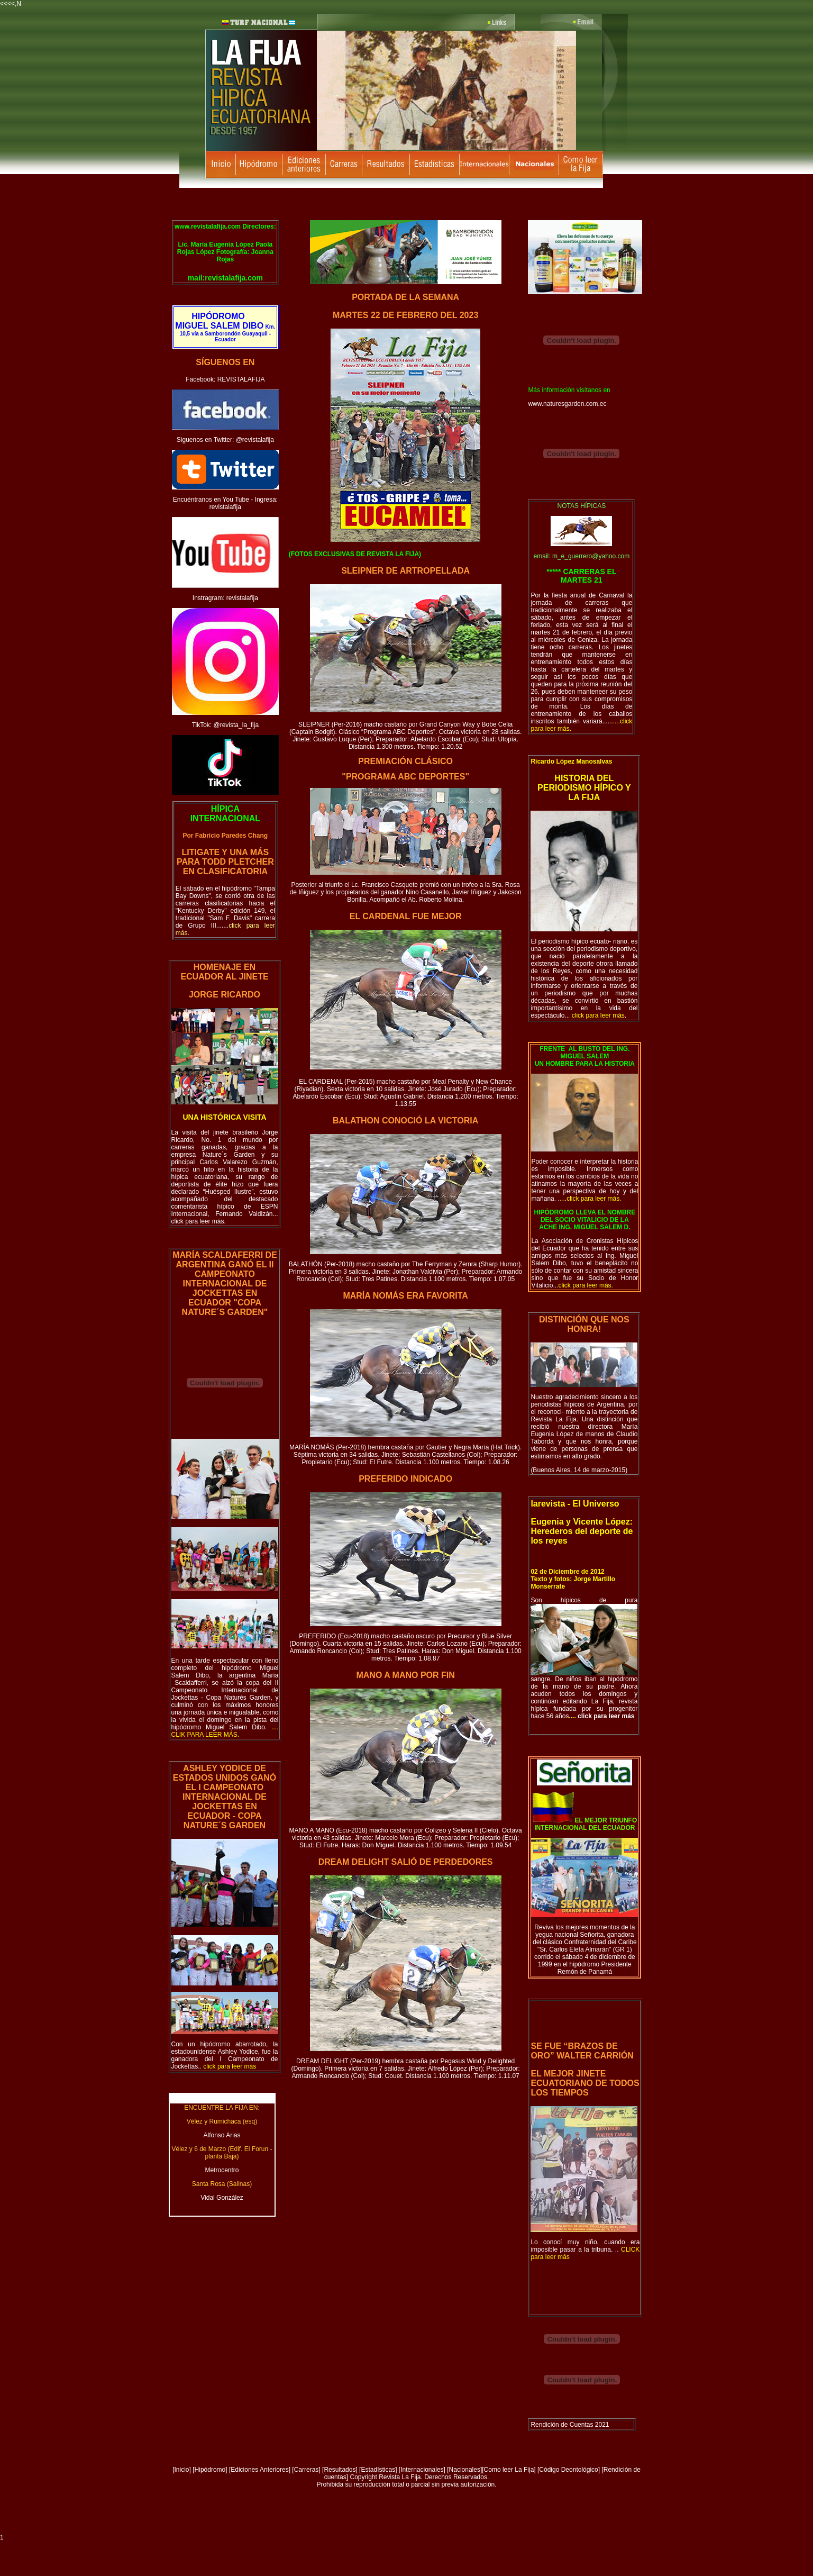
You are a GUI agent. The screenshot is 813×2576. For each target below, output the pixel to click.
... (583, 1285)
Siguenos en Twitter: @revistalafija (225, 439)
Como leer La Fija (509, 2469)
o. (225, 1731)
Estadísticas (378, 2469)
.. (227, 2066)
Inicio (182, 2469)
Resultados (339, 2469)
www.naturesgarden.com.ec (567, 403)
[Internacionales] (422, 2469)
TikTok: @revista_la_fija (225, 725)
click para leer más (605, 1716)
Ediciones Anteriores (259, 2469)
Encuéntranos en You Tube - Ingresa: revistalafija (225, 503)
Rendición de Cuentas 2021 (570, 2424)
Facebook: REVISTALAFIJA (225, 379)
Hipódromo (210, 2469)
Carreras (306, 2469)
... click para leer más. (224, 1217)
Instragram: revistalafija (225, 598)
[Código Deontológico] (568, 2469)
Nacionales (464, 2469)
